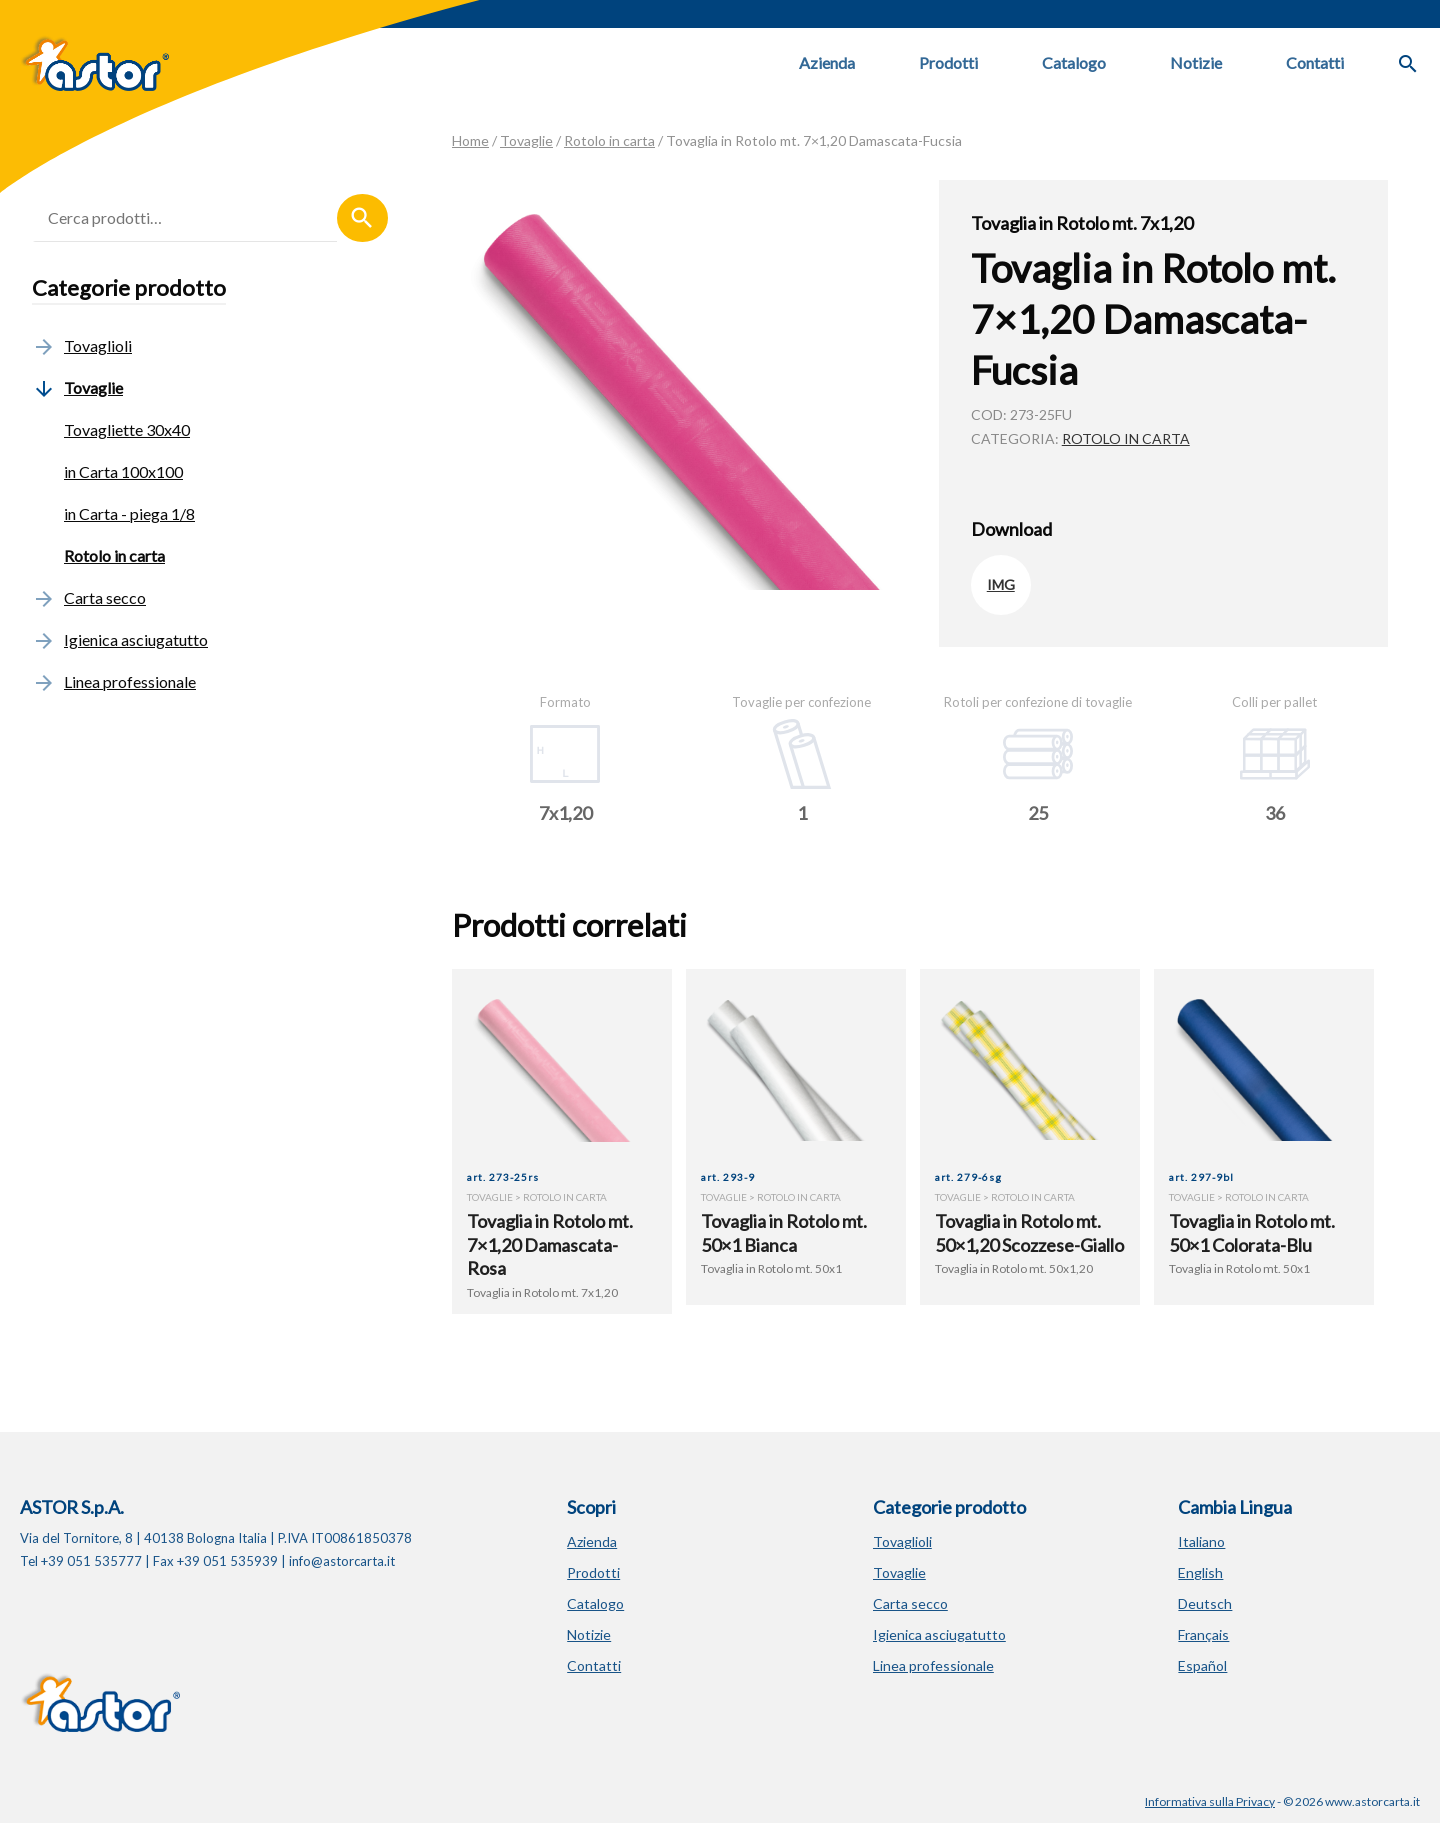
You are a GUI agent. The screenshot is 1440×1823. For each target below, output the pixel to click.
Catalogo (1074, 62)
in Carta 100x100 (123, 471)
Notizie (1196, 62)
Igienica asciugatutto (120, 639)
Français (1203, 1634)
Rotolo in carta (609, 140)
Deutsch (1205, 1603)
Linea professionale (114, 681)
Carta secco (89, 597)
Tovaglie (526, 140)
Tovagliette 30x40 (127, 429)
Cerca (362, 218)
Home (470, 140)
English (1200, 1572)
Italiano (1201, 1541)
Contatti (1315, 62)
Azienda (827, 62)
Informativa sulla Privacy (1210, 1801)
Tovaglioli (82, 345)
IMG (1001, 584)
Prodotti (948, 62)
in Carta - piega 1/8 (129, 513)
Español (1202, 1665)
